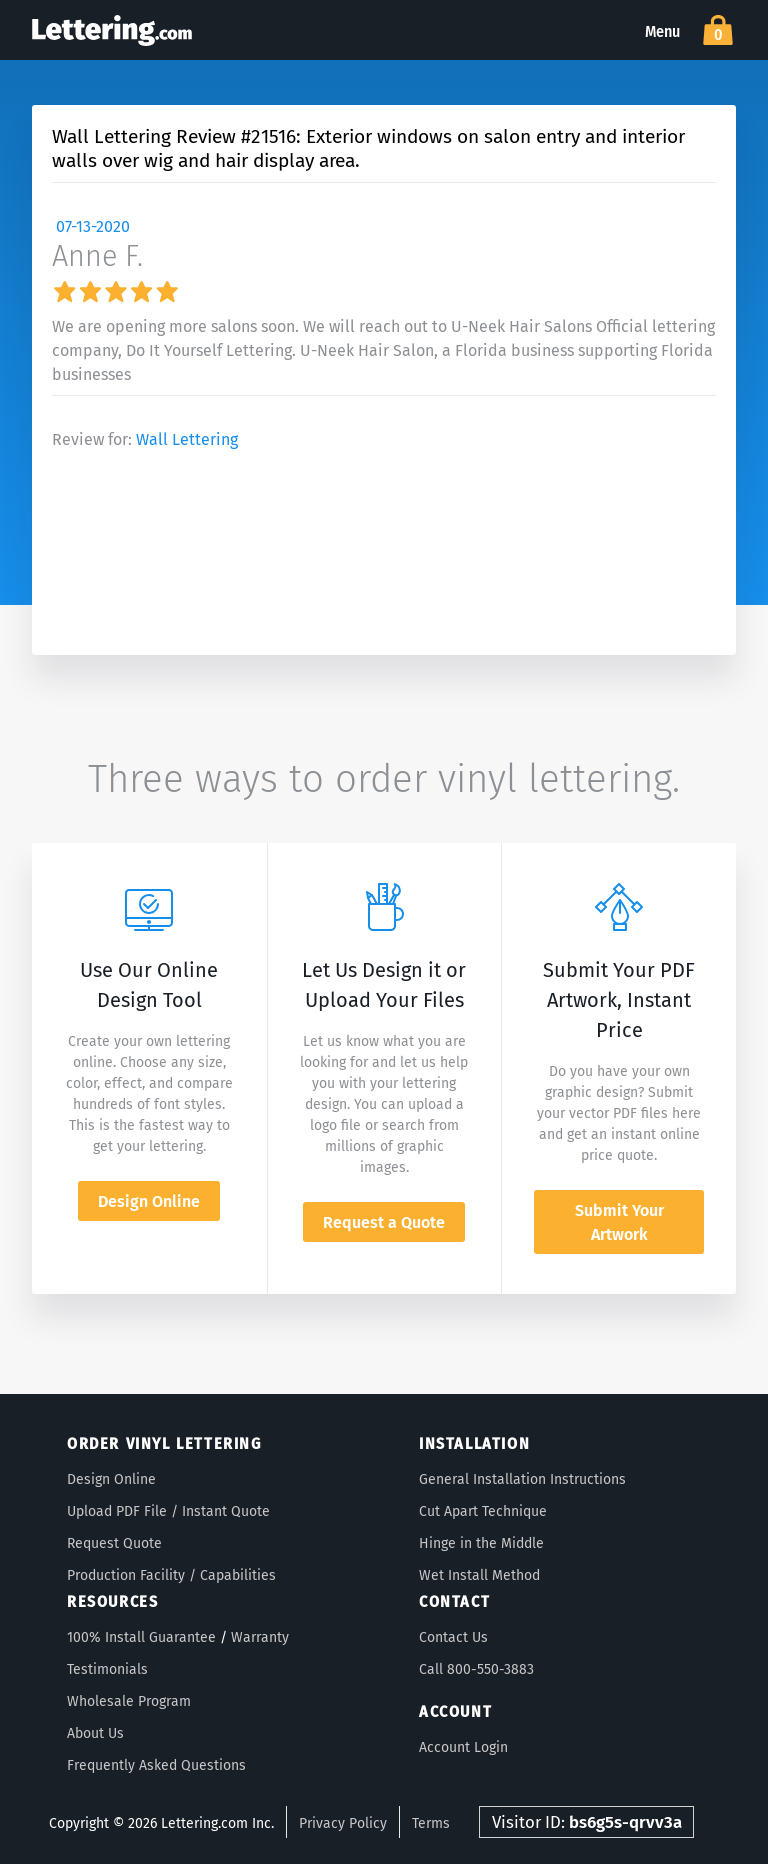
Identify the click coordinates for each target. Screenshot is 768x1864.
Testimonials (107, 1669)
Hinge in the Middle (481, 1543)
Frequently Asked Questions (156, 1765)
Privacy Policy (343, 1823)
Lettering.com (112, 30)
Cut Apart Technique (483, 1511)
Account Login (463, 1747)
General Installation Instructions (522, 1479)
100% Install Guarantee (141, 1637)
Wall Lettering (187, 439)
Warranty (260, 1637)
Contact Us (453, 1637)
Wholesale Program (129, 1701)
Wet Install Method (479, 1575)
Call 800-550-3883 (476, 1669)
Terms (431, 1823)
